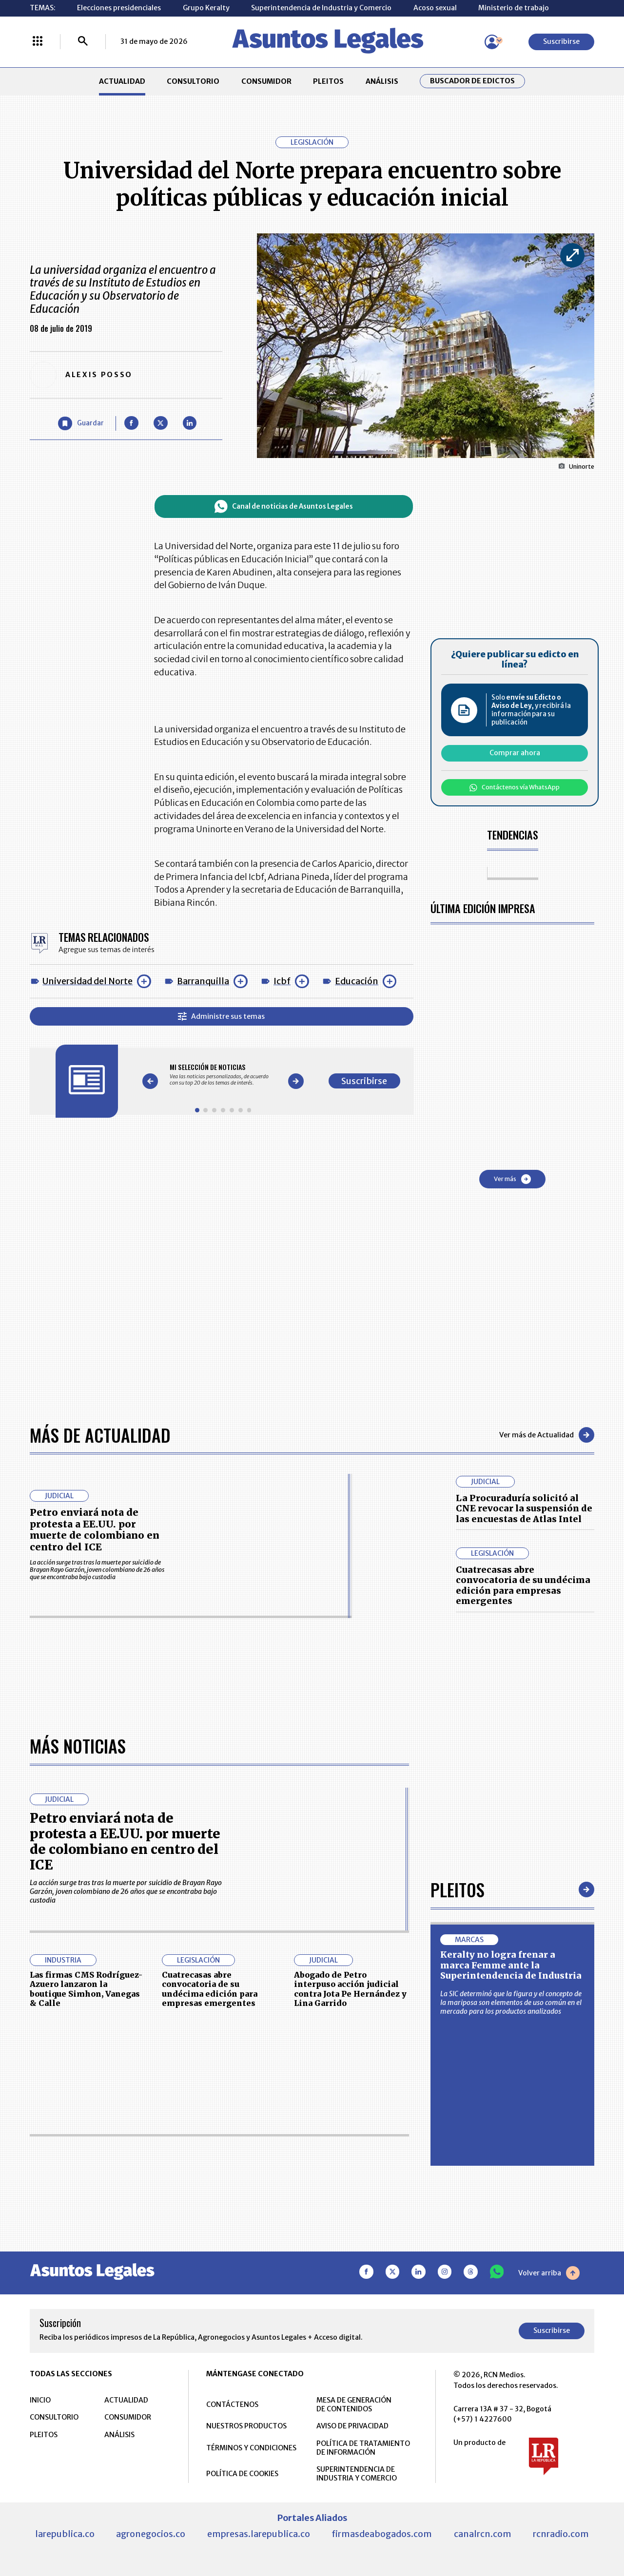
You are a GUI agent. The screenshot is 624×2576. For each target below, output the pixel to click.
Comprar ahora (514, 752)
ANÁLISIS (382, 81)
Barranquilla (203, 981)
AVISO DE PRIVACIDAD (352, 2426)
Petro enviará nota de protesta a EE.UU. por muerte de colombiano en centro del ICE (94, 1530)
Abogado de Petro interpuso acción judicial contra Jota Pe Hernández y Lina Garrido (350, 1989)
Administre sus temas (221, 1016)
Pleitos (457, 1889)
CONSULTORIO (193, 81)
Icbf (282, 981)
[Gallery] (223, 1075)
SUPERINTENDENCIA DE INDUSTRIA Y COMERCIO (356, 2473)
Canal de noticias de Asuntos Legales (283, 506)
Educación (356, 981)
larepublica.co (65, 2533)
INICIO (40, 2400)
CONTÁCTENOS (232, 2404)
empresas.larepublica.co (258, 2533)
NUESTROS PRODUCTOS (246, 2426)
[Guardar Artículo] (81, 423)
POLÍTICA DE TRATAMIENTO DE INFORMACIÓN (363, 2448)
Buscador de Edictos (472, 81)
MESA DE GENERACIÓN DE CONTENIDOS (353, 2404)
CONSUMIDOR (266, 81)
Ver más (512, 1179)
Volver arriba (549, 2273)
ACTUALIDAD (122, 81)
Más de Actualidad (100, 1435)
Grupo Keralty (206, 7)
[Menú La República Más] (37, 42)
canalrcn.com (482, 2533)
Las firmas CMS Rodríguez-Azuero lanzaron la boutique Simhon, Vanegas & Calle (86, 1989)
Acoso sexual (435, 7)
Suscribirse (561, 41)
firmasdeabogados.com (382, 2533)
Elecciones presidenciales (119, 7)
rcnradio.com (561, 2533)
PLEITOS (328, 81)
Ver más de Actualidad (546, 1435)
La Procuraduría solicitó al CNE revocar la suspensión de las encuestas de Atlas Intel (524, 1508)
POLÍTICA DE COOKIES (242, 2473)
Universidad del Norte (87, 981)
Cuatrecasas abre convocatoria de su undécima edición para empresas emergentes (523, 1585)
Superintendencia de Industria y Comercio (321, 7)
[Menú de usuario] (492, 42)
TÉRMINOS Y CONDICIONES (251, 2447)
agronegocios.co (150, 2533)
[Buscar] (83, 42)
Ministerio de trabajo (513, 7)
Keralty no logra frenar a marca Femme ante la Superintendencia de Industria (511, 1965)
